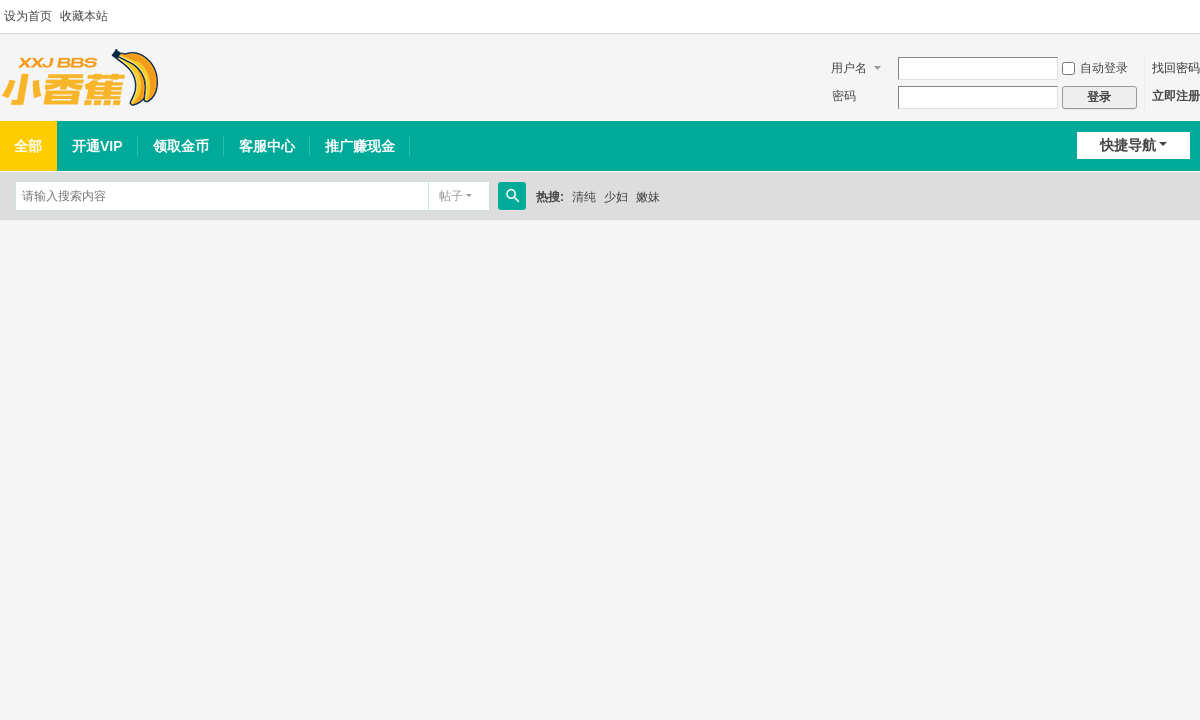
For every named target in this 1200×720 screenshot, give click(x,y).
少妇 (616, 197)
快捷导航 (1128, 145)
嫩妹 (648, 197)
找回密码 (1176, 68)
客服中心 (267, 146)
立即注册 (1176, 96)
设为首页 (28, 16)
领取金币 (181, 146)
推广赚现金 (360, 146)
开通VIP (97, 146)
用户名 (849, 68)
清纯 (584, 197)
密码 (844, 96)
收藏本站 (84, 16)
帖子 (451, 196)
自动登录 (1095, 68)
